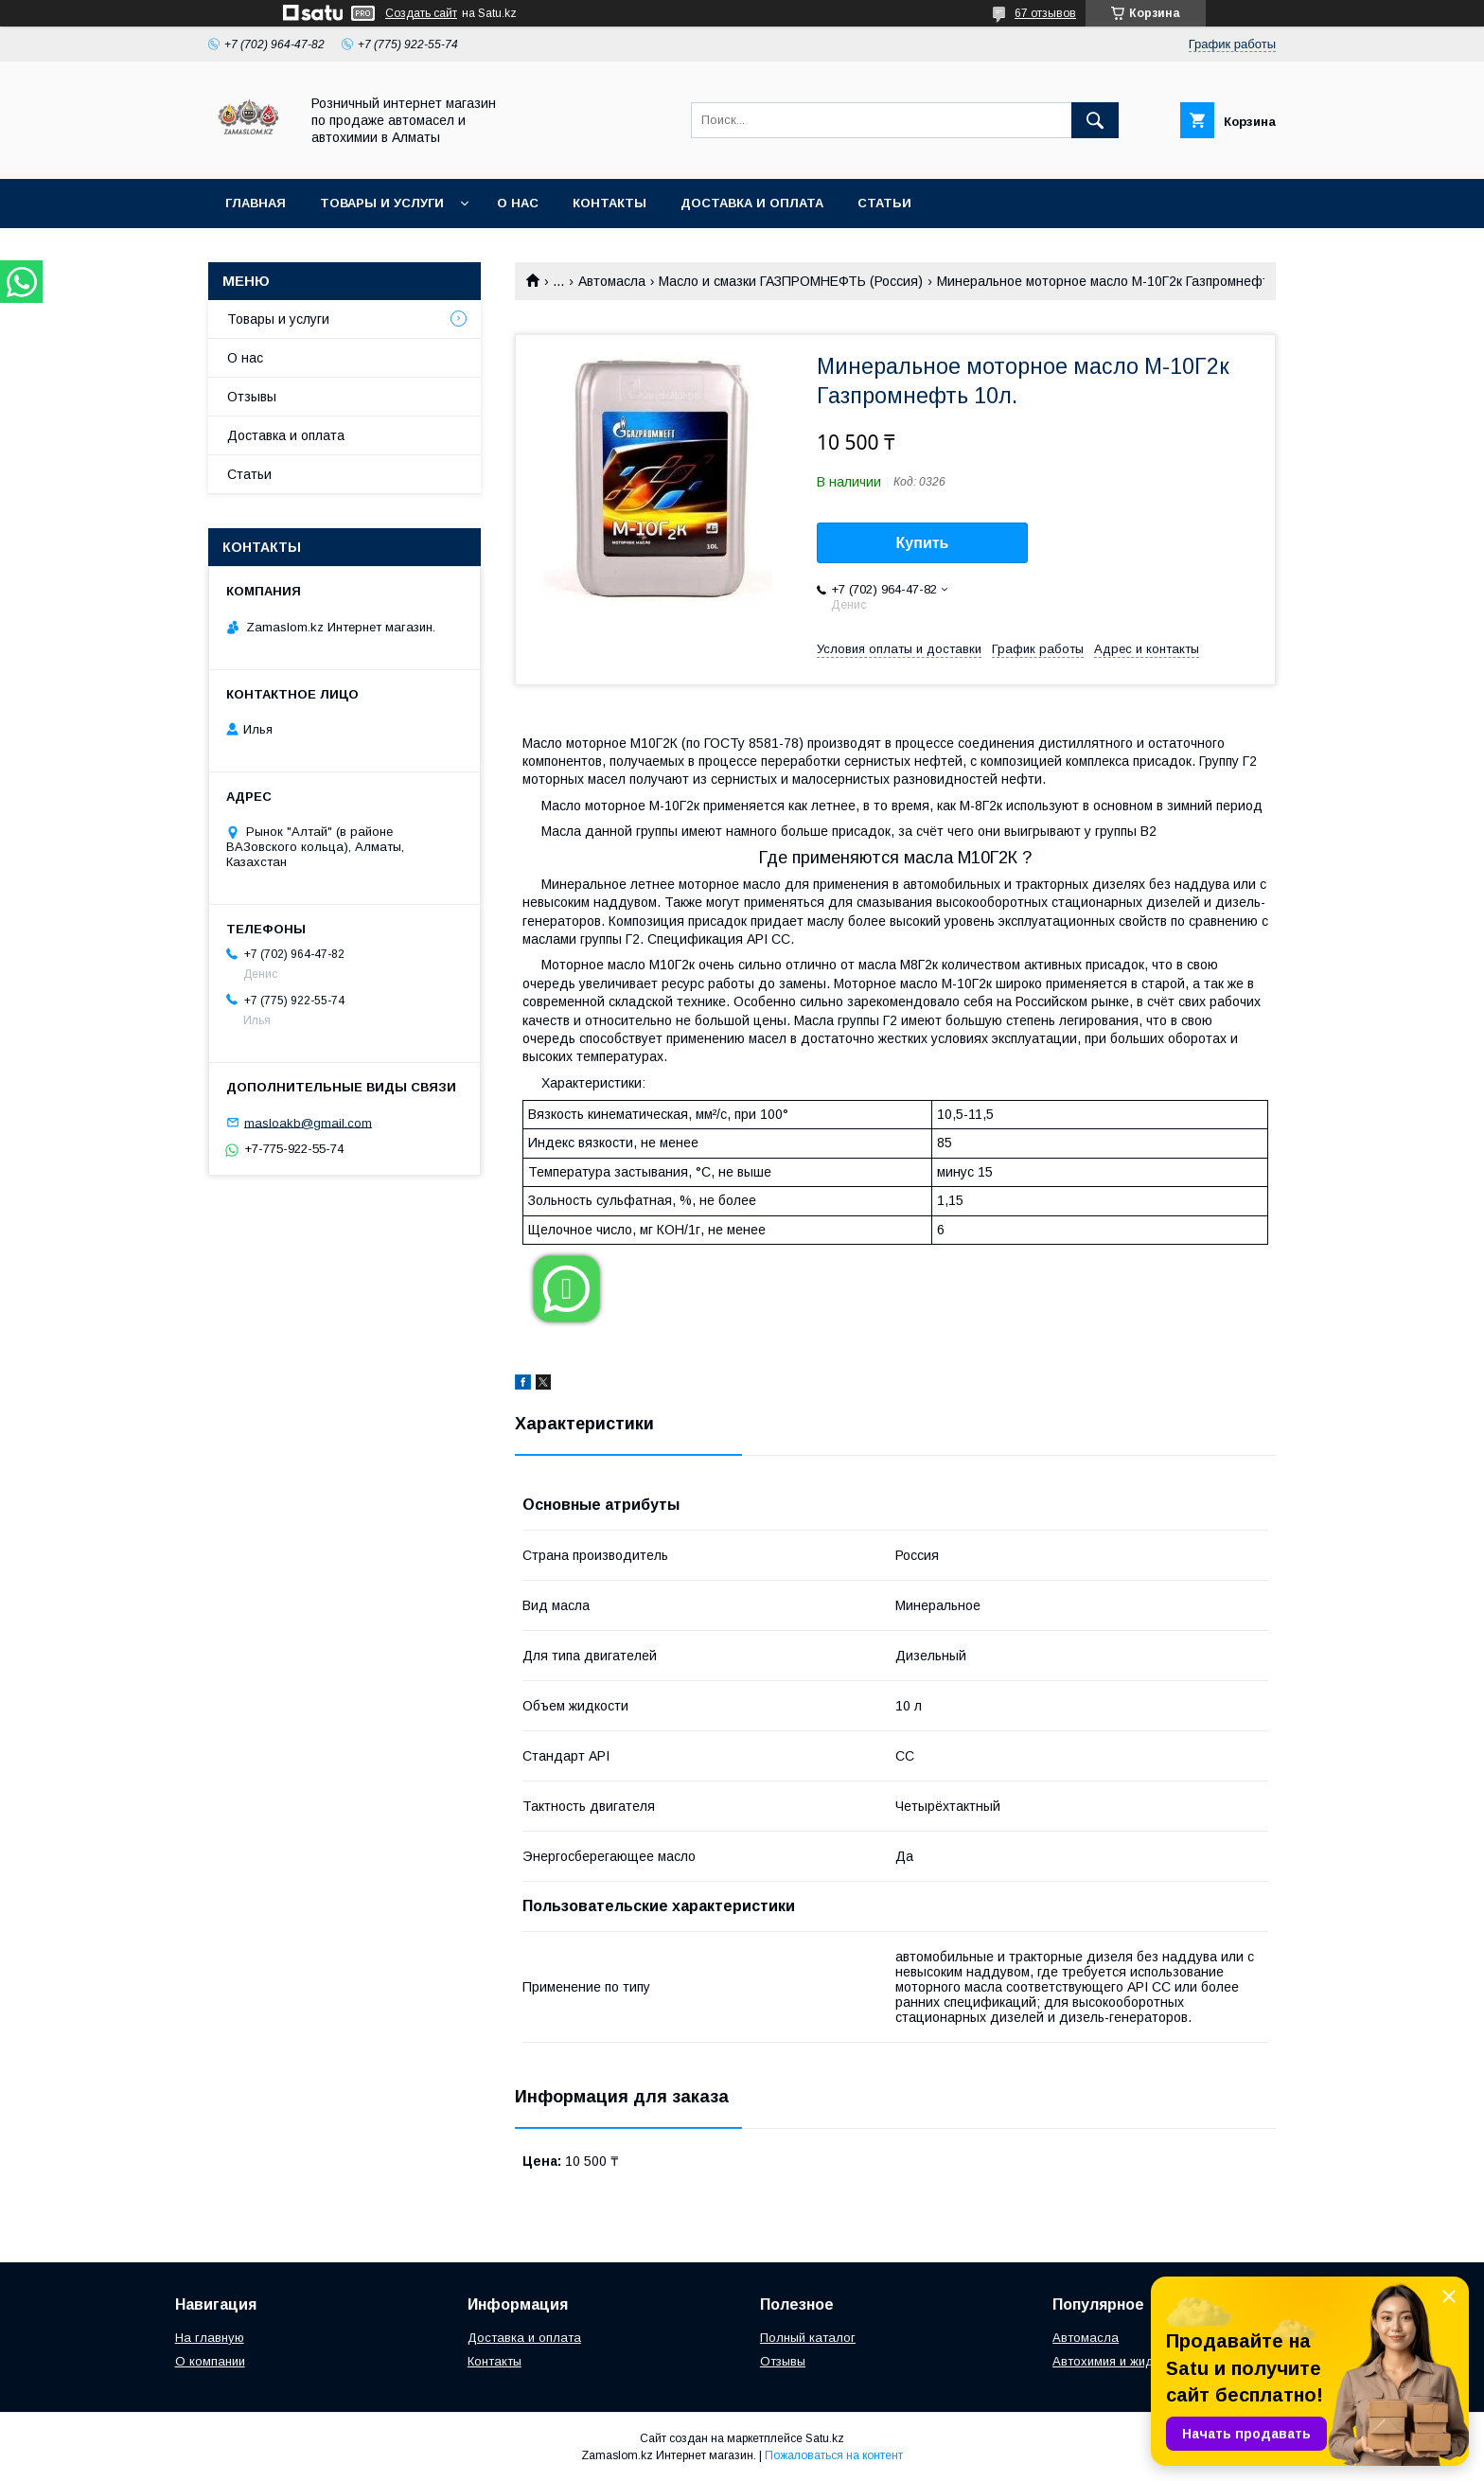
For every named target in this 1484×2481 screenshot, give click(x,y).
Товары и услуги (382, 203)
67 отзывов (1045, 13)
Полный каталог (808, 2337)
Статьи (884, 203)
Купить (922, 543)
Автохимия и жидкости (1119, 2361)
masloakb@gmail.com (308, 1122)
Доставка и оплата (751, 203)
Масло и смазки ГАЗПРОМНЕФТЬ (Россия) (791, 281)
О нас (518, 203)
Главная (255, 203)
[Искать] (1095, 120)
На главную (209, 2337)
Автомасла (611, 281)
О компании (210, 2361)
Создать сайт (421, 13)
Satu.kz (824, 2438)
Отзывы (251, 396)
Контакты (609, 203)
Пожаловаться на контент (834, 2455)
